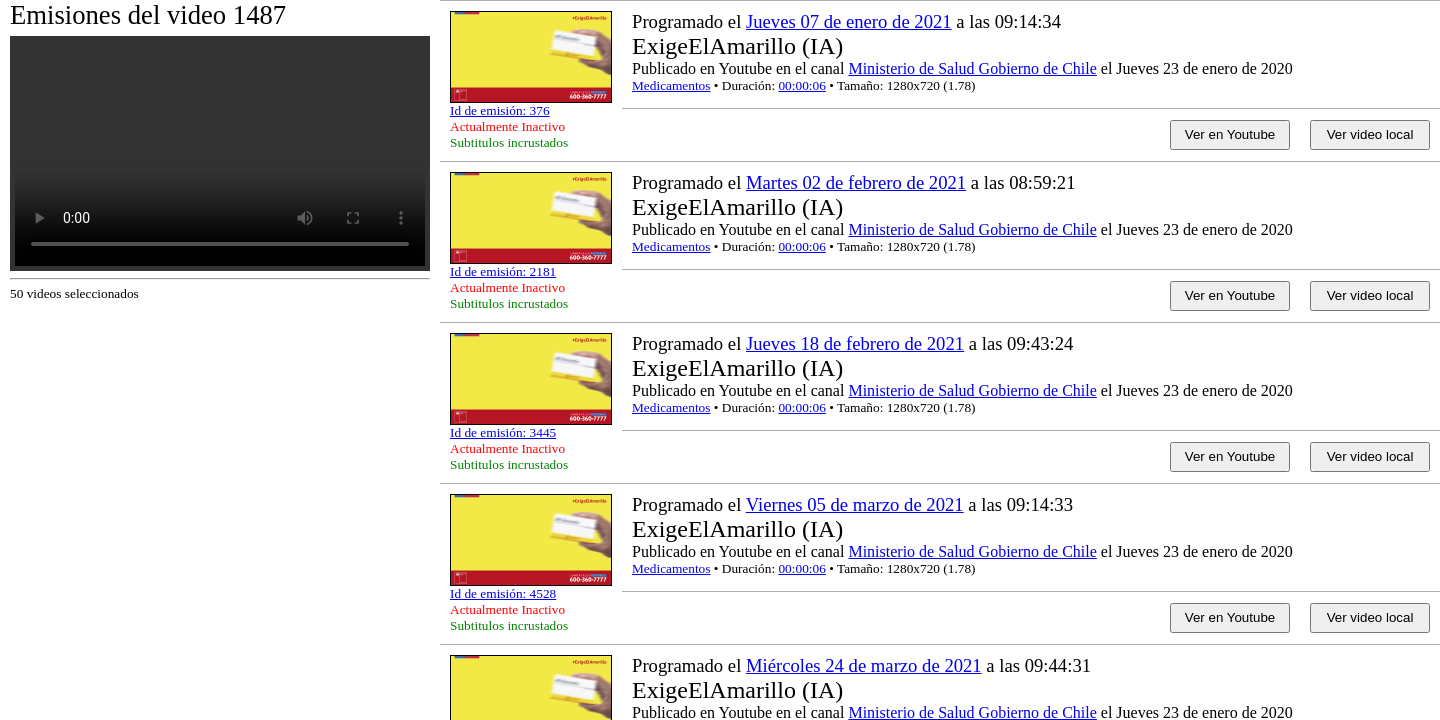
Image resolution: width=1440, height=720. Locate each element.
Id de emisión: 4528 (503, 593)
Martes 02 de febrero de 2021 (856, 182)
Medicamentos (671, 85)
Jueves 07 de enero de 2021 (849, 21)
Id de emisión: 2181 (503, 271)
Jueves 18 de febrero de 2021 (855, 343)
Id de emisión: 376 (500, 110)
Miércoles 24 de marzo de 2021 (864, 665)
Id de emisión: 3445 (503, 432)
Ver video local (1370, 134)
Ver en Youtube (1230, 134)
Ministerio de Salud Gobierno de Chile (972, 68)
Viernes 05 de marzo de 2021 (855, 504)
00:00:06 (801, 85)
